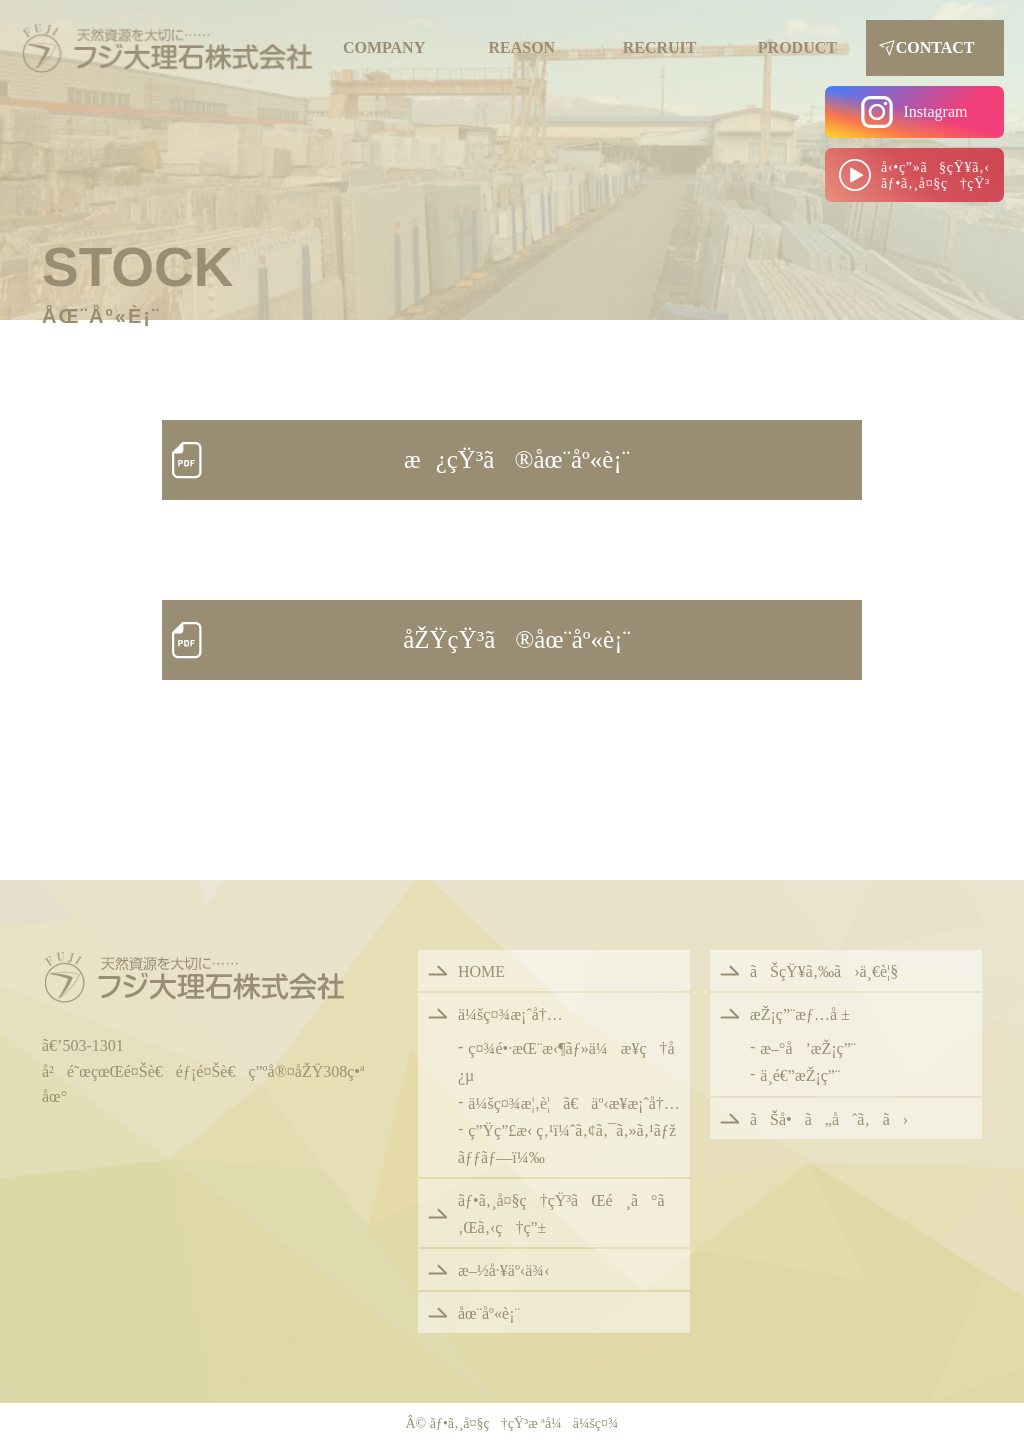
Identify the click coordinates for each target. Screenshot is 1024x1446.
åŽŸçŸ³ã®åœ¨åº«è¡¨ (517, 639)
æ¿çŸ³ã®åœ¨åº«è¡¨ (517, 459)
